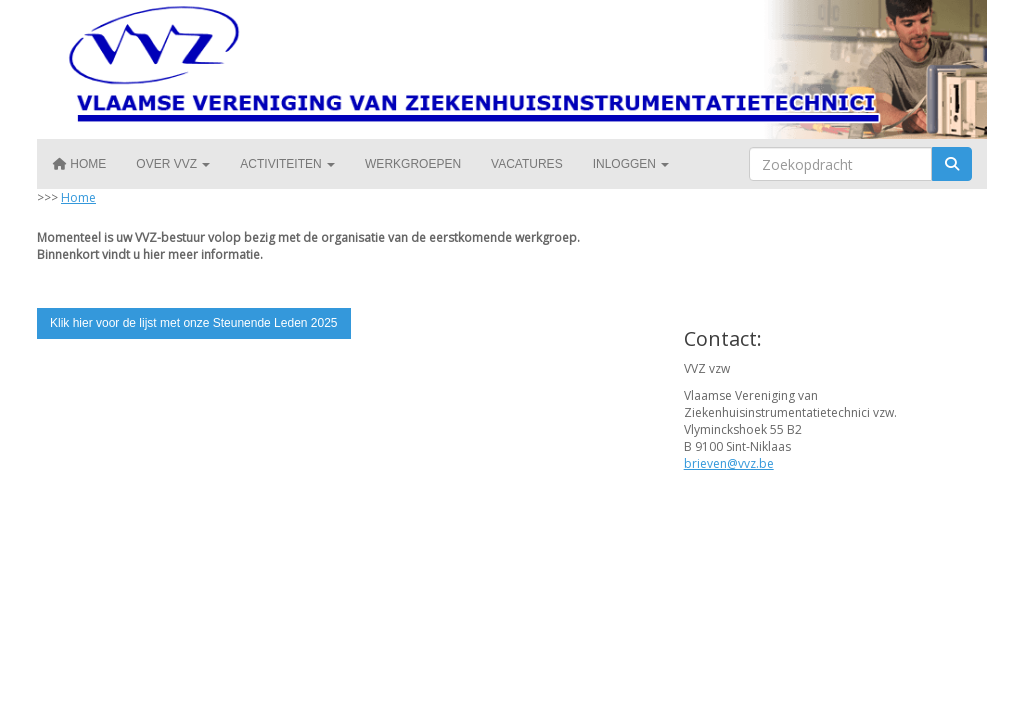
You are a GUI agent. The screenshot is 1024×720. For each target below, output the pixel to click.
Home (79, 164)
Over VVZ (173, 164)
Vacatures (527, 164)
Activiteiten (287, 164)
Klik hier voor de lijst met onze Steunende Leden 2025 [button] (194, 323)
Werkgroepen (413, 164)
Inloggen (631, 164)
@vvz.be (729, 463)
